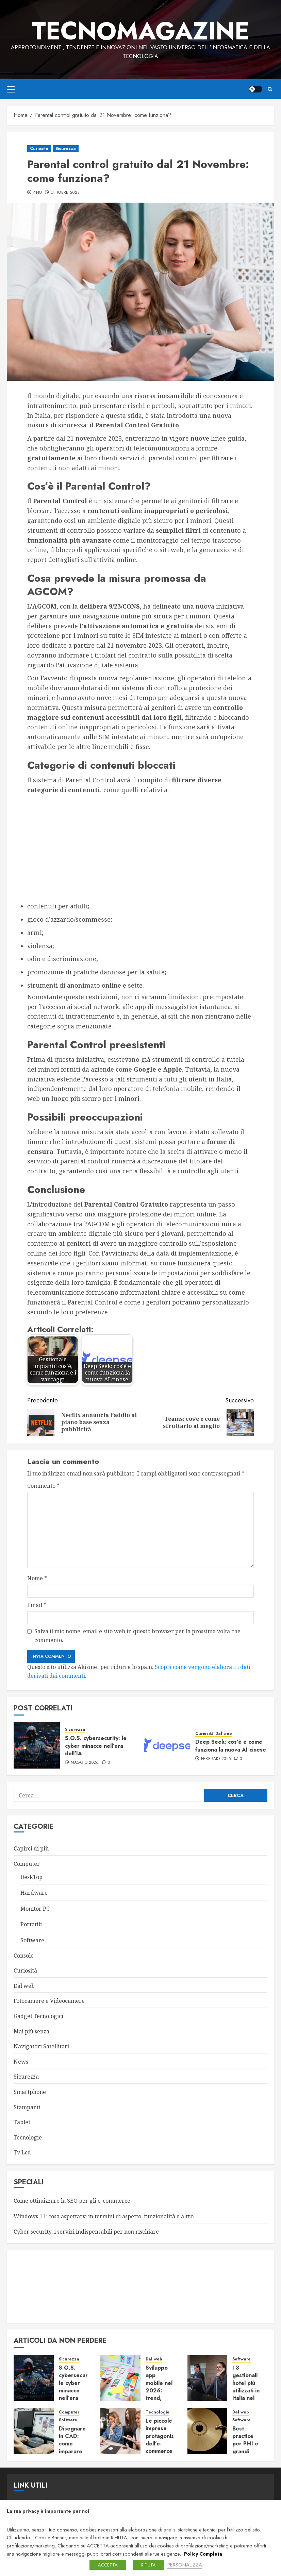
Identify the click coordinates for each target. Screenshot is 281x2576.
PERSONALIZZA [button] (184, 2564)
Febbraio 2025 (216, 1759)
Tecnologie (28, 2137)
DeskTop (31, 1877)
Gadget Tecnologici (38, 2016)
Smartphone (30, 2092)
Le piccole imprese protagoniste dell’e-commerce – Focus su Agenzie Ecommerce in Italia (162, 2451)
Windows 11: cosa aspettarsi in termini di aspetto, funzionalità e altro (104, 2216)
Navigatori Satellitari (41, 2046)
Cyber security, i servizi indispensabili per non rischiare (86, 2231)
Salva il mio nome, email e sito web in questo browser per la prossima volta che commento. (137, 1635)
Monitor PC (35, 1908)
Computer (27, 1863)
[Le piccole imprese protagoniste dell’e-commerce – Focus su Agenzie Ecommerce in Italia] (120, 2431)
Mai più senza (31, 2031)
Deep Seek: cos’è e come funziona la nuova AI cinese (230, 1745)
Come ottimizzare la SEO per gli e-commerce (72, 2200)
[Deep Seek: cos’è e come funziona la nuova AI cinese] (167, 1745)
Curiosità (39, 149)
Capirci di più (31, 1848)
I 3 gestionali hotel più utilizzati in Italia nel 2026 (246, 2387)
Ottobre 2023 (65, 192)
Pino (37, 192)
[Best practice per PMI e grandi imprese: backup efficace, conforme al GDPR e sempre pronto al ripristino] (207, 2431)
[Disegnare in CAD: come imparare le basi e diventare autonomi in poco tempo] (34, 2431)
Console (24, 1955)
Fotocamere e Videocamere (49, 2000)
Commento (43, 1485)
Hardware (34, 1892)
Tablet (22, 2122)
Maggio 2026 (85, 1762)
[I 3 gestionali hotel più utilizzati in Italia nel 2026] (207, 2378)
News (21, 2061)
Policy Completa (203, 2554)
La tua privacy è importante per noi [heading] (48, 2511)
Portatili (31, 1924)
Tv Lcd (22, 2152)
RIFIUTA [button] (148, 2565)
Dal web (223, 1734)
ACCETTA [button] (108, 2565)
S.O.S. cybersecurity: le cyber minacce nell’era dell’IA (96, 1745)
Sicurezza (65, 149)
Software (32, 1940)
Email (36, 1605)
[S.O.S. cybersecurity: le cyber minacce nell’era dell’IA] (37, 1745)
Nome (37, 1578)
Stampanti (27, 2107)
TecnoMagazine (140, 31)
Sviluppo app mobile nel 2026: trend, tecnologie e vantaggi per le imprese (159, 2398)
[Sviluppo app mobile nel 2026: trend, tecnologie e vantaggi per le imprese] (120, 2378)
